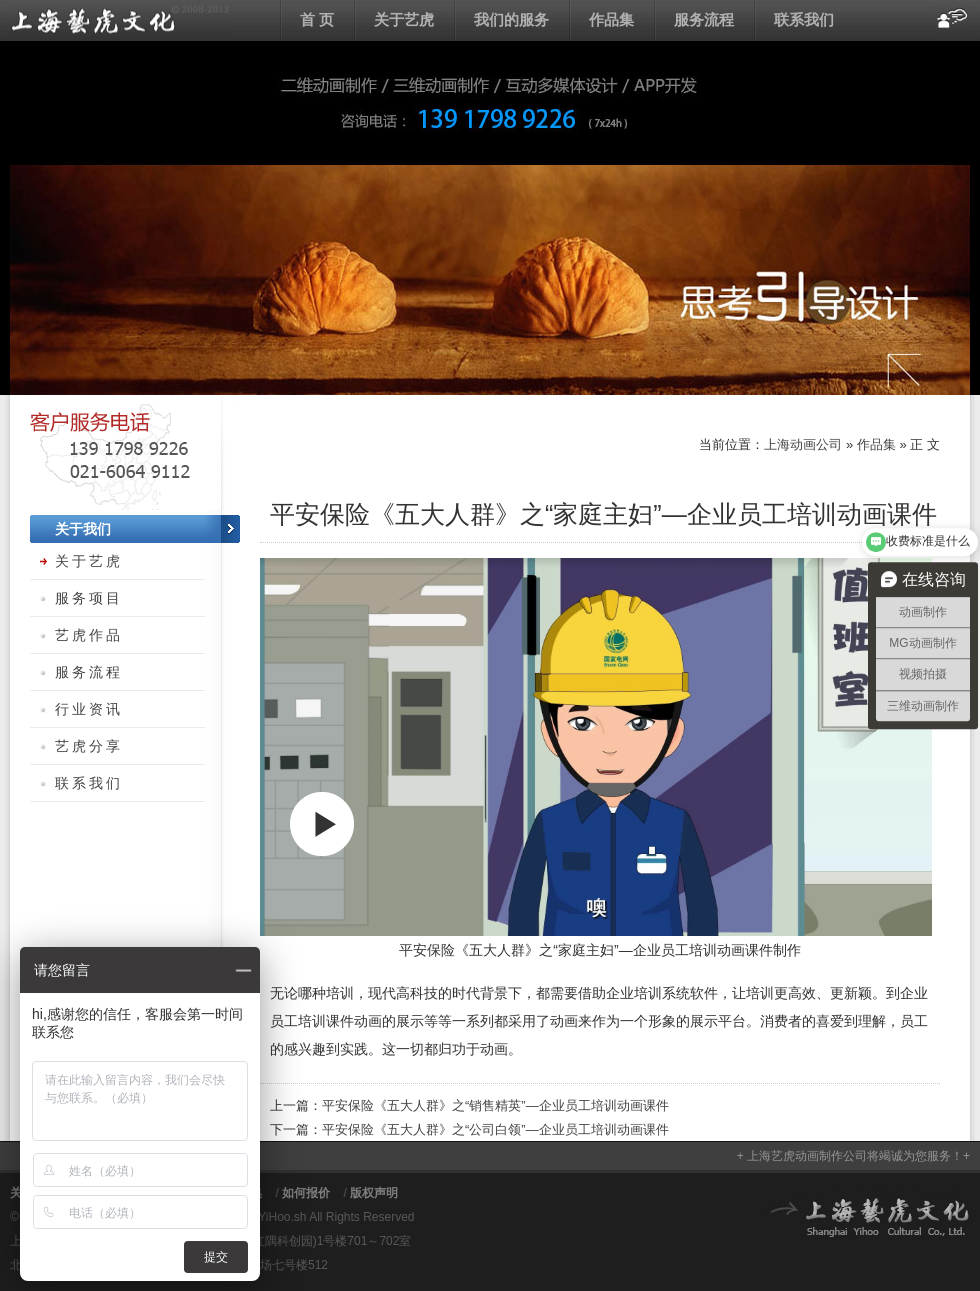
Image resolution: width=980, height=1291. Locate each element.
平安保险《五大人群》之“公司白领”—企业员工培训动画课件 (495, 1129)
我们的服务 (511, 19)
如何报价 (306, 1193)
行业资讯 (89, 709)
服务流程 (704, 19)
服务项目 (89, 598)
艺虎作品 (89, 635)
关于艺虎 (404, 19)
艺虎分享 (89, 746)
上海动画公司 (120, 20)
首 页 (317, 19)
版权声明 (374, 1193)
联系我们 (804, 19)
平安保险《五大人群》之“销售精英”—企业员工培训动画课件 (495, 1105)
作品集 (611, 19)
